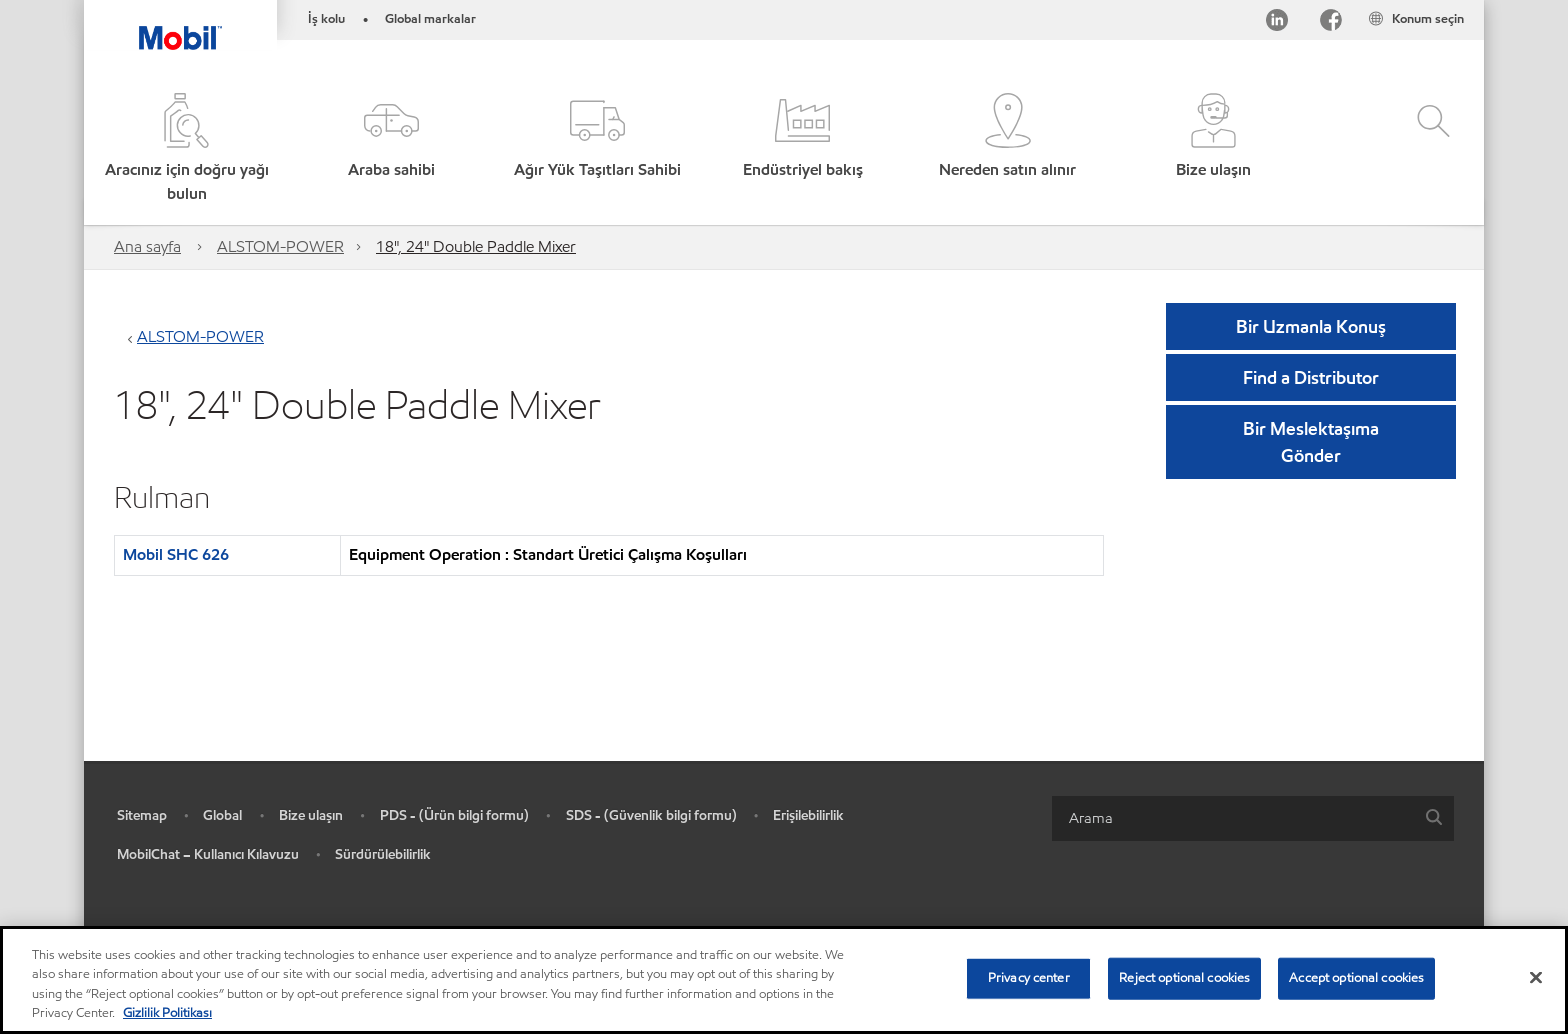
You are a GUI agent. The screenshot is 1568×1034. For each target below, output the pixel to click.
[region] (784, 980)
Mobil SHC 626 (176, 554)
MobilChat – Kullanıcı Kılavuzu (208, 854)
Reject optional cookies (1184, 978)
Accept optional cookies (1356, 978)
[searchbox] (1233, 818)
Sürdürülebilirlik (383, 854)
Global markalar (430, 19)
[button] (391, 149)
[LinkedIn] (1277, 23)
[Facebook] (1331, 23)
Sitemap (142, 815)
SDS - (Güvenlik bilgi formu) (651, 815)
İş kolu (326, 19)
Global (222, 815)
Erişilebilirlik (808, 815)
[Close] (1536, 977)
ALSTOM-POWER (280, 246)
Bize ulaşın (311, 815)
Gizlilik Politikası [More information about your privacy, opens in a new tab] (167, 1013)
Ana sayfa (147, 246)
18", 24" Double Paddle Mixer (476, 246)
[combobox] (1253, 818)
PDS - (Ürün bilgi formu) (454, 815)
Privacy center (1029, 978)
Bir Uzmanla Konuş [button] (1311, 326)
